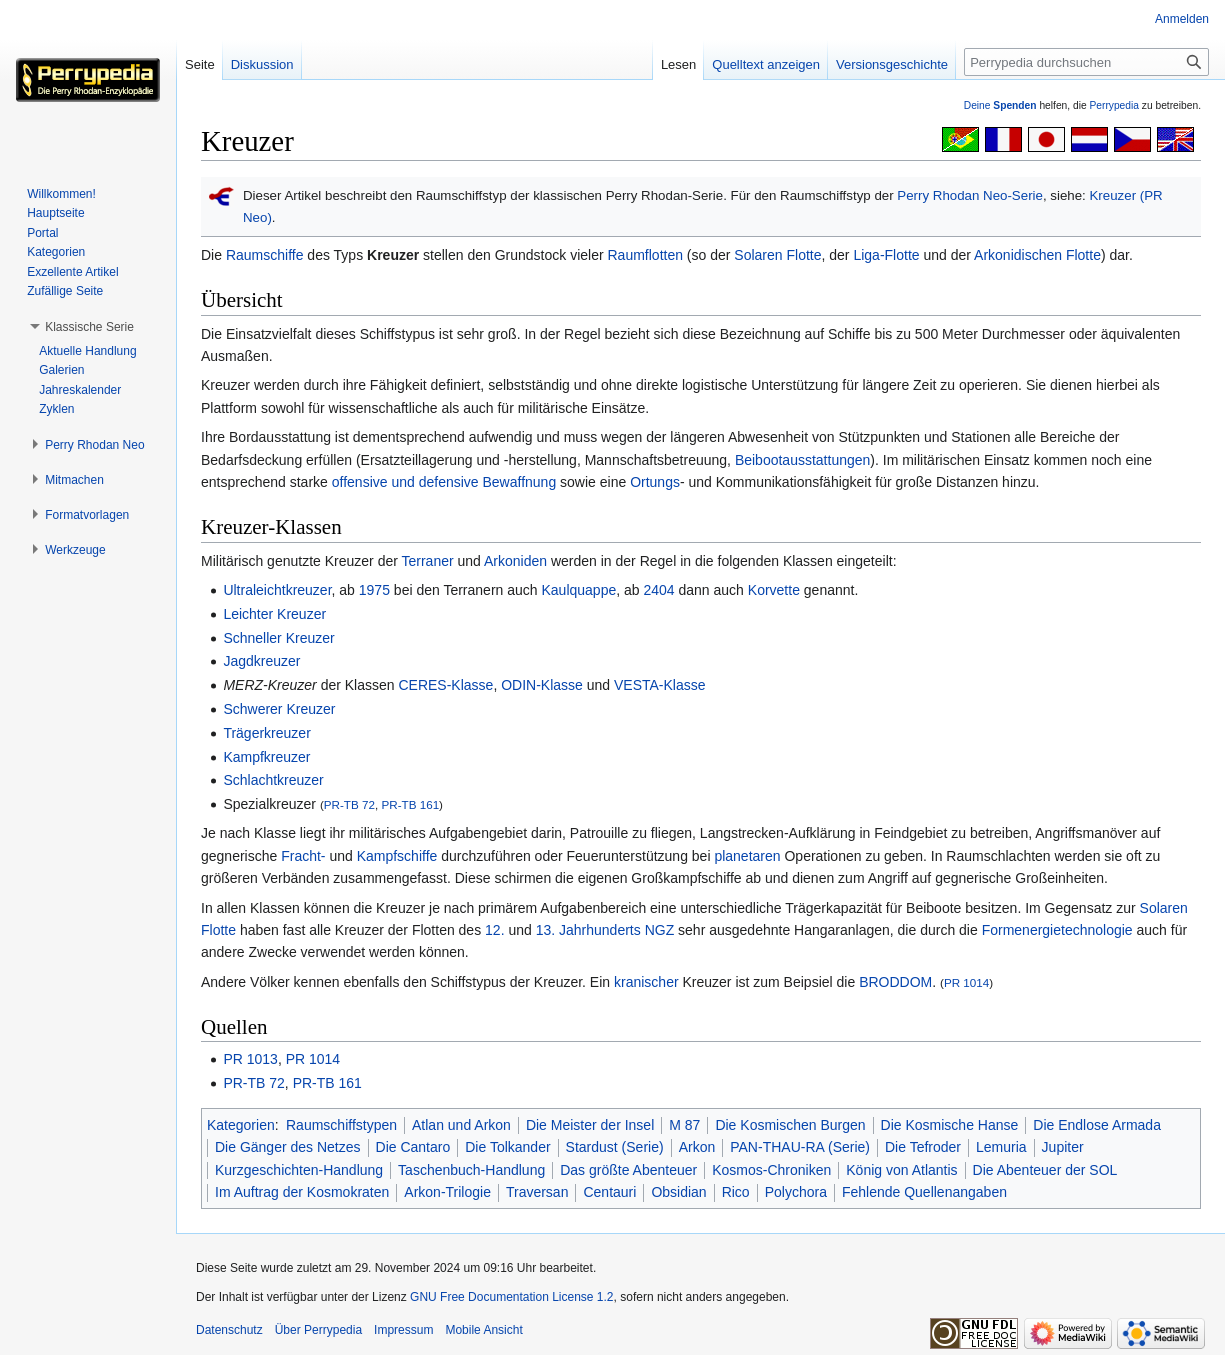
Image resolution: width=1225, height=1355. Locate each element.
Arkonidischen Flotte (1037, 255)
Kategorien (241, 1125)
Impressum (403, 1330)
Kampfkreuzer (266, 757)
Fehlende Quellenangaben (924, 1192)
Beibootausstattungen (802, 460)
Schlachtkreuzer (273, 780)
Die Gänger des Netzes (288, 1147)
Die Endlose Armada (1097, 1125)
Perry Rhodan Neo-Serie (970, 195)
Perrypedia (1114, 105)
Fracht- (303, 856)
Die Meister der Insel (590, 1125)
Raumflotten (645, 255)
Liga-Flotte (886, 255)
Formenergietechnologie (1057, 930)
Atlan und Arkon (461, 1125)
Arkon (697, 1147)
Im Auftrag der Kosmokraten (302, 1192)
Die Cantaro (413, 1147)
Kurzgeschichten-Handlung (299, 1170)
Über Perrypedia (318, 1330)
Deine (1000, 105)
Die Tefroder (923, 1147)
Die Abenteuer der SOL (1045, 1170)
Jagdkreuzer (261, 661)
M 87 (684, 1125)
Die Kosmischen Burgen (790, 1125)
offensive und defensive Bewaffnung (444, 482)
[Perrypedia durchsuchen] (1086, 62)
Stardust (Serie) (615, 1147)
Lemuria (1001, 1147)
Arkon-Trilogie (447, 1192)
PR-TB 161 (410, 804)
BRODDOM (895, 982)
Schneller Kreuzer (278, 638)
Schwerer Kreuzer (279, 709)
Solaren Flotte (777, 255)
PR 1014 (966, 982)
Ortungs (655, 482)
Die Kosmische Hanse (950, 1125)
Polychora (796, 1192)
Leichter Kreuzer (274, 614)
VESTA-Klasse (660, 685)
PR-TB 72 (349, 804)
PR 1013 (250, 1059)
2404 (658, 590)
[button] (89, 327)
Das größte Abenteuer (628, 1170)
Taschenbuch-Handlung (471, 1170)
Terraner (428, 561)
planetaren (747, 856)
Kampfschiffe (397, 856)
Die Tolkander (507, 1147)
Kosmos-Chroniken (771, 1170)
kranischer (646, 982)
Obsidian (678, 1192)
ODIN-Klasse (542, 685)
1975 (374, 590)
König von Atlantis (901, 1170)
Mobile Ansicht (483, 1330)
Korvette (774, 590)
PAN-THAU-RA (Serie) (800, 1147)
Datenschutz (229, 1330)
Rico (736, 1192)
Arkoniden (515, 561)
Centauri (609, 1192)
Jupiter (1063, 1147)
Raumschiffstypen (341, 1125)
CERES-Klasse (445, 685)
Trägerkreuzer (266, 733)
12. (494, 930)
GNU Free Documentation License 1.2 (511, 1297)
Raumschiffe (265, 255)
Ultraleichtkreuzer (277, 590)
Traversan (537, 1192)
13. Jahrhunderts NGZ (605, 930)
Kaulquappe (578, 590)
